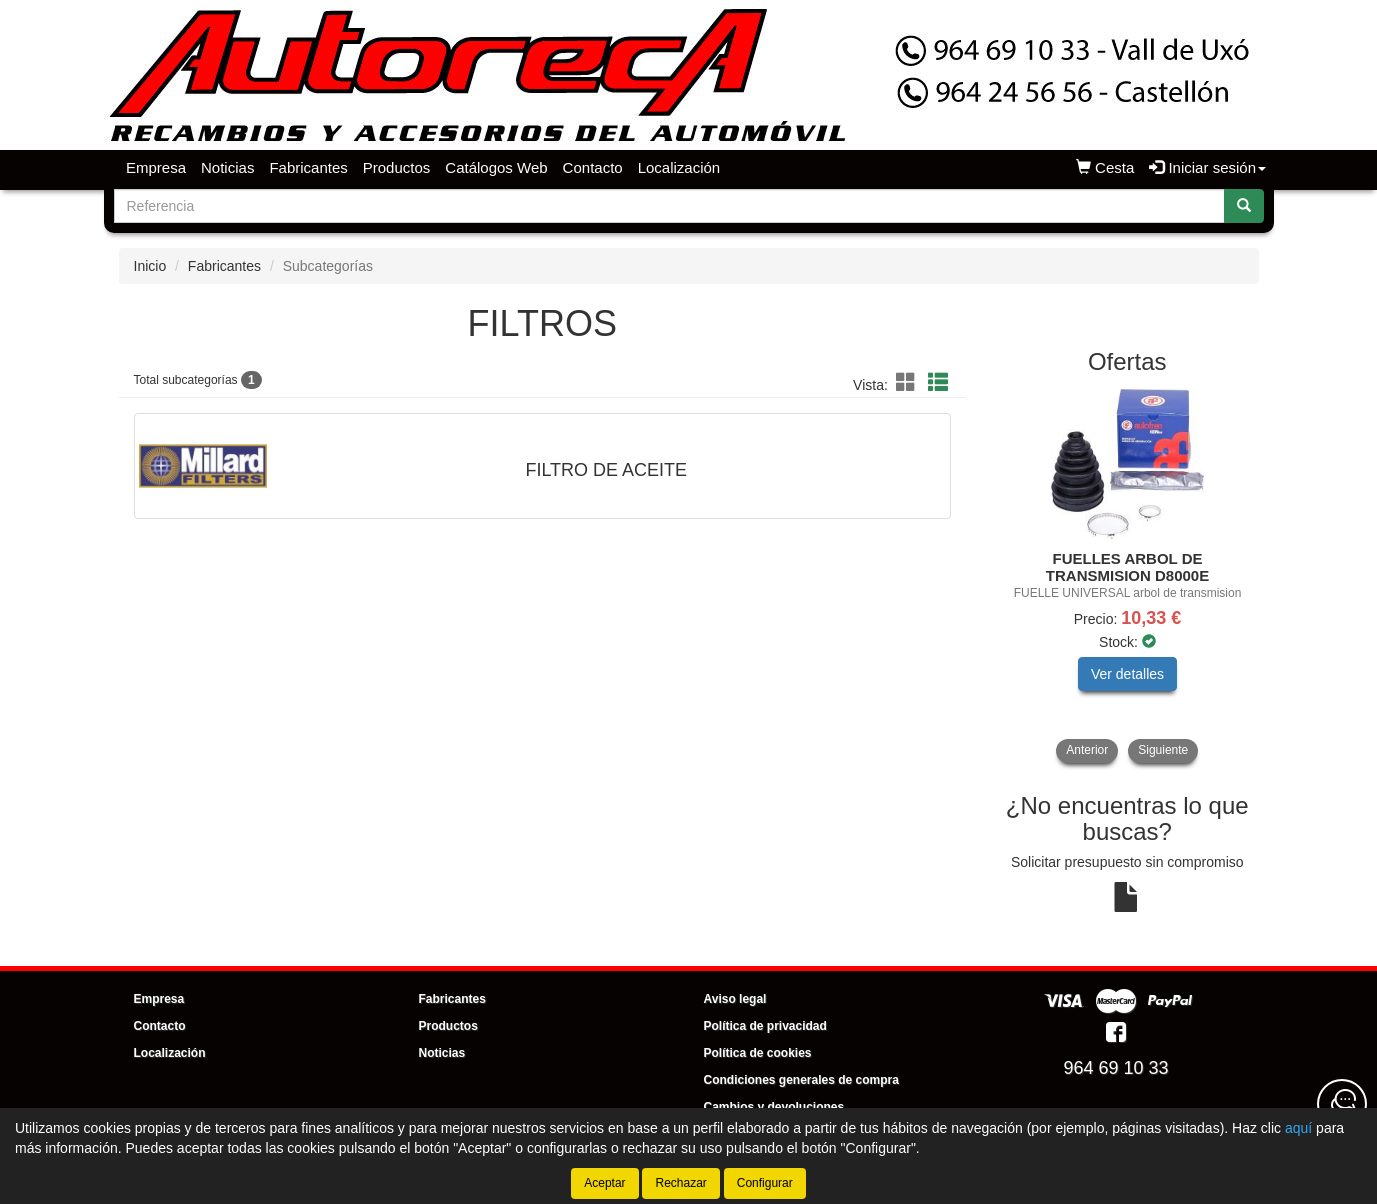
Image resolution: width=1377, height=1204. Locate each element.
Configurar (765, 1183)
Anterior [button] (1087, 750)
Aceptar (604, 1183)
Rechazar (680, 1183)
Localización (679, 167)
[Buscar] (1244, 206)
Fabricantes (308, 167)
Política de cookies (758, 1053)
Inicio (150, 266)
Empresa (156, 167)
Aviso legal (735, 999)
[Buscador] (669, 206)
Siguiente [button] (1163, 750)
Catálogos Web (496, 167)
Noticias (227, 167)
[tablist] (1127, 576)
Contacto (593, 167)
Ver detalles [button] (1127, 674)
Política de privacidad (765, 1026)
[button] (909, 383)
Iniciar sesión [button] (1207, 167)
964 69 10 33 (1115, 1068)
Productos (397, 167)
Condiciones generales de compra (801, 1080)
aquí (1298, 1128)
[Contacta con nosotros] (1342, 1104)
